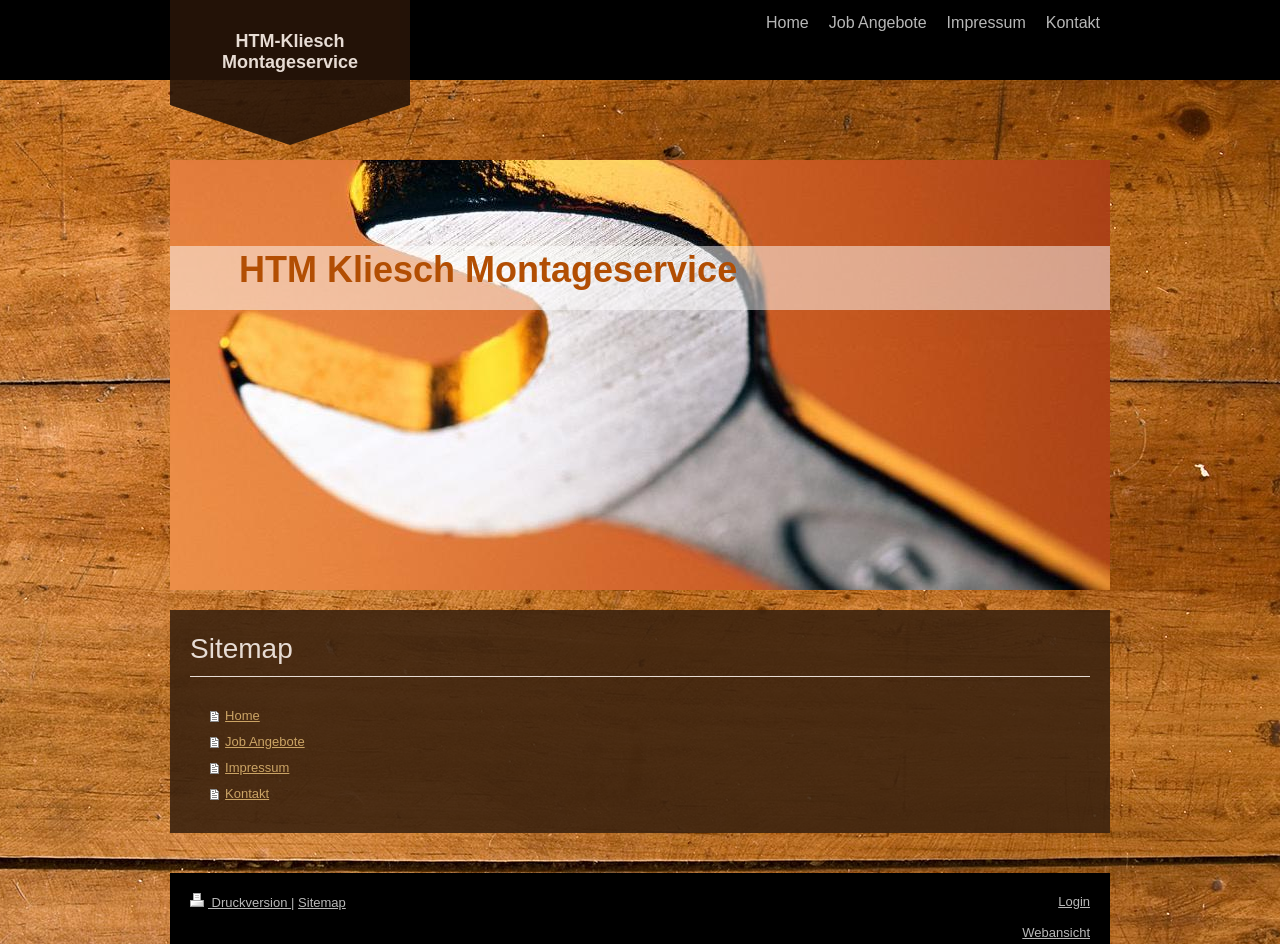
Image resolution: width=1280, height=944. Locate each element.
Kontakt (247, 793)
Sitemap (322, 902)
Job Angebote (265, 741)
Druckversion (240, 902)
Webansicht (1056, 932)
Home (242, 715)
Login (1074, 901)
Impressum (257, 767)
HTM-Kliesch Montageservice (290, 51)
